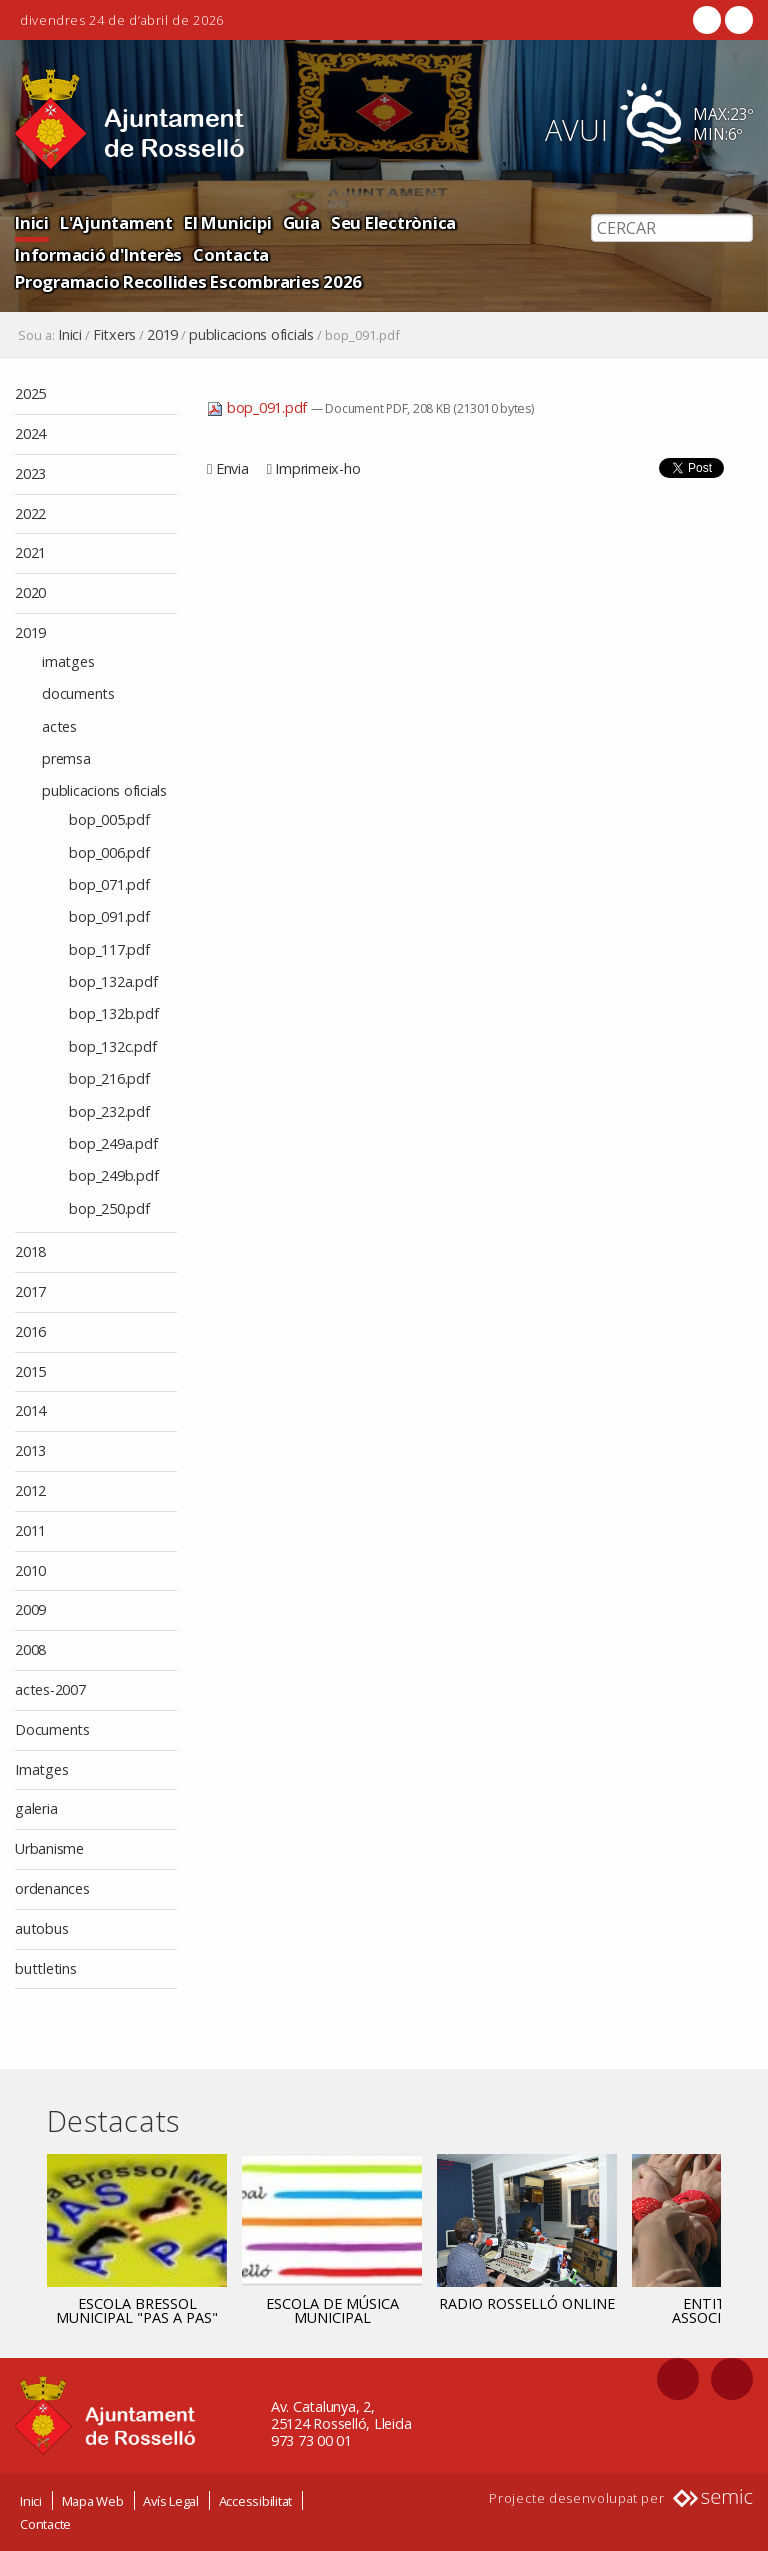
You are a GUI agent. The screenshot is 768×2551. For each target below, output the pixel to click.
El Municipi (227, 222)
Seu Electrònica (393, 222)
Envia (232, 468)
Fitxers (114, 335)
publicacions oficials (251, 335)
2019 (162, 335)
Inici (32, 222)
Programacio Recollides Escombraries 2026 (188, 281)
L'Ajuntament (116, 222)
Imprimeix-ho (317, 468)
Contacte (45, 2524)
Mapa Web (93, 2501)
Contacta (231, 254)
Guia (301, 222)
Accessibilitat (256, 2501)
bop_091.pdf (259, 407)
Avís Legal (171, 2501)
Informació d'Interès (98, 254)
